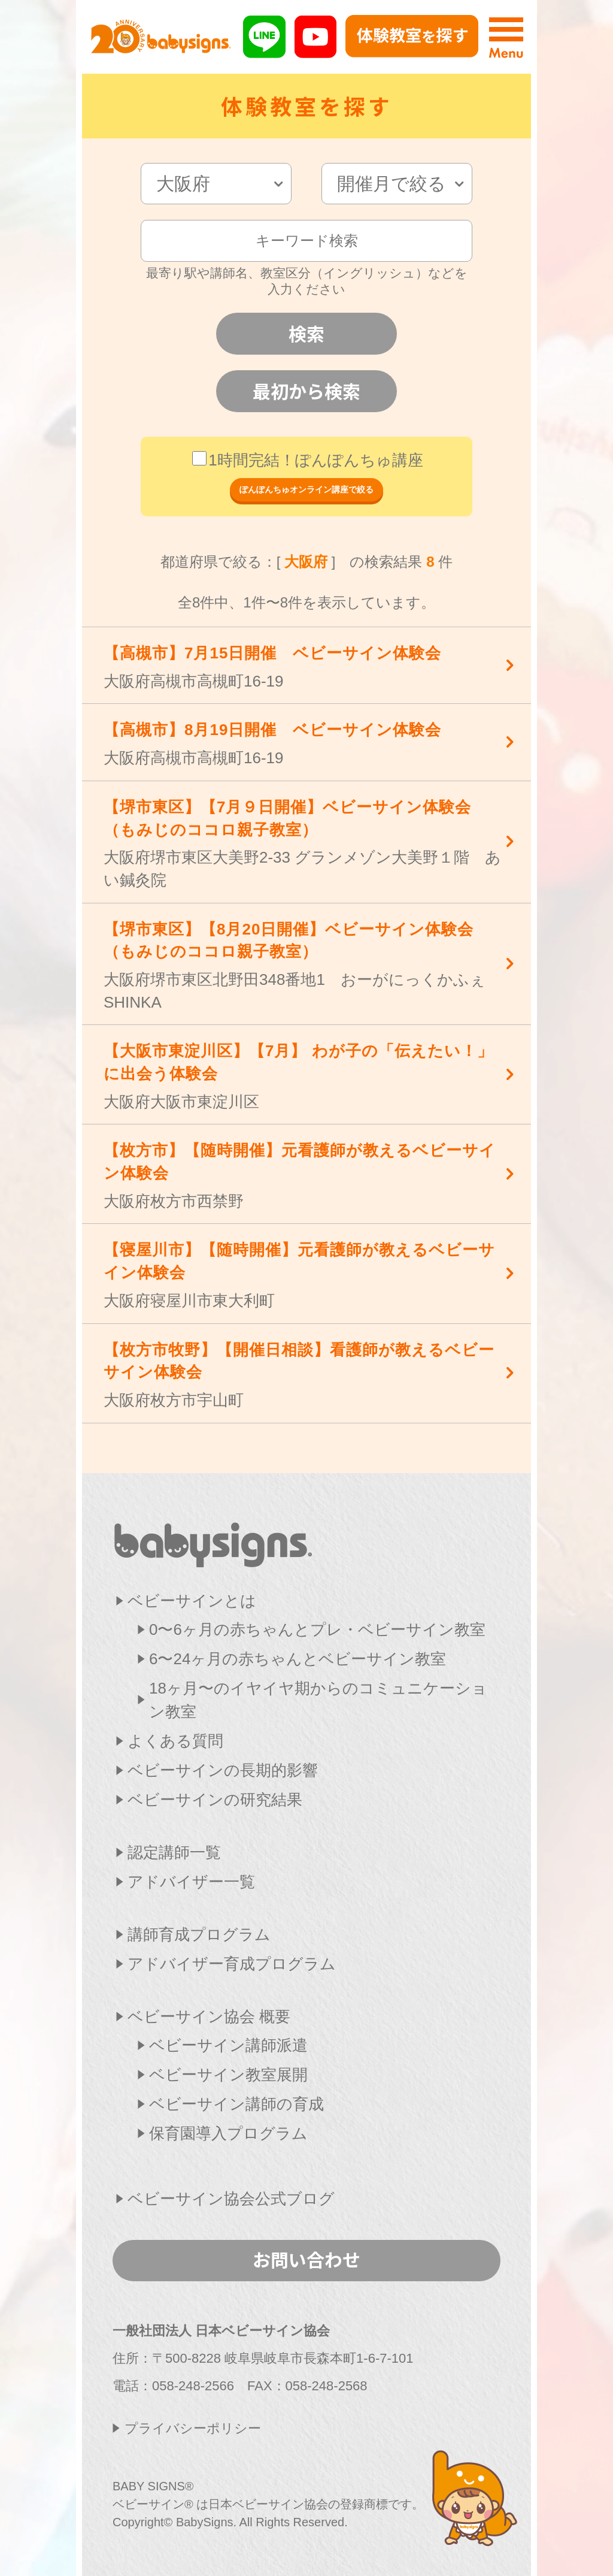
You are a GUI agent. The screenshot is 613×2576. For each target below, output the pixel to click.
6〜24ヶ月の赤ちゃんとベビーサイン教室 (297, 1659)
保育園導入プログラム (228, 2133)
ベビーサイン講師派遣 (228, 2045)
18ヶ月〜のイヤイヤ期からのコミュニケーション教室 (318, 1700)
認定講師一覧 (174, 1852)
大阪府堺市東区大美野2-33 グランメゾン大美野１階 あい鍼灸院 (304, 842)
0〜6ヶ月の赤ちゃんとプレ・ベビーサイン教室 (317, 1629)
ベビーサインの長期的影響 (223, 1770)
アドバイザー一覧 (191, 1882)
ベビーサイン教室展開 (228, 2075)
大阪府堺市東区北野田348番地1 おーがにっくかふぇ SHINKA (304, 964)
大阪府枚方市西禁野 (304, 1174)
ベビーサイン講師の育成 (236, 2104)
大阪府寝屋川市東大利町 (304, 1274)
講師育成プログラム (199, 1934)
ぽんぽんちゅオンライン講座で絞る (306, 489)
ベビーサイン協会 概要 (209, 2016)
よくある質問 (175, 1741)
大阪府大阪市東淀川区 (304, 1075)
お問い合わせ (306, 2259)
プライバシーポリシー (193, 2428)
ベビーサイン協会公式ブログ (231, 2199)
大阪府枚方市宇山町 (304, 1374)
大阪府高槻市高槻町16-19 (304, 666)
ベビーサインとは (192, 1601)
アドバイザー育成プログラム (232, 1964)
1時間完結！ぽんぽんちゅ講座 (307, 460)
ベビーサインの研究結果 (215, 1800)
